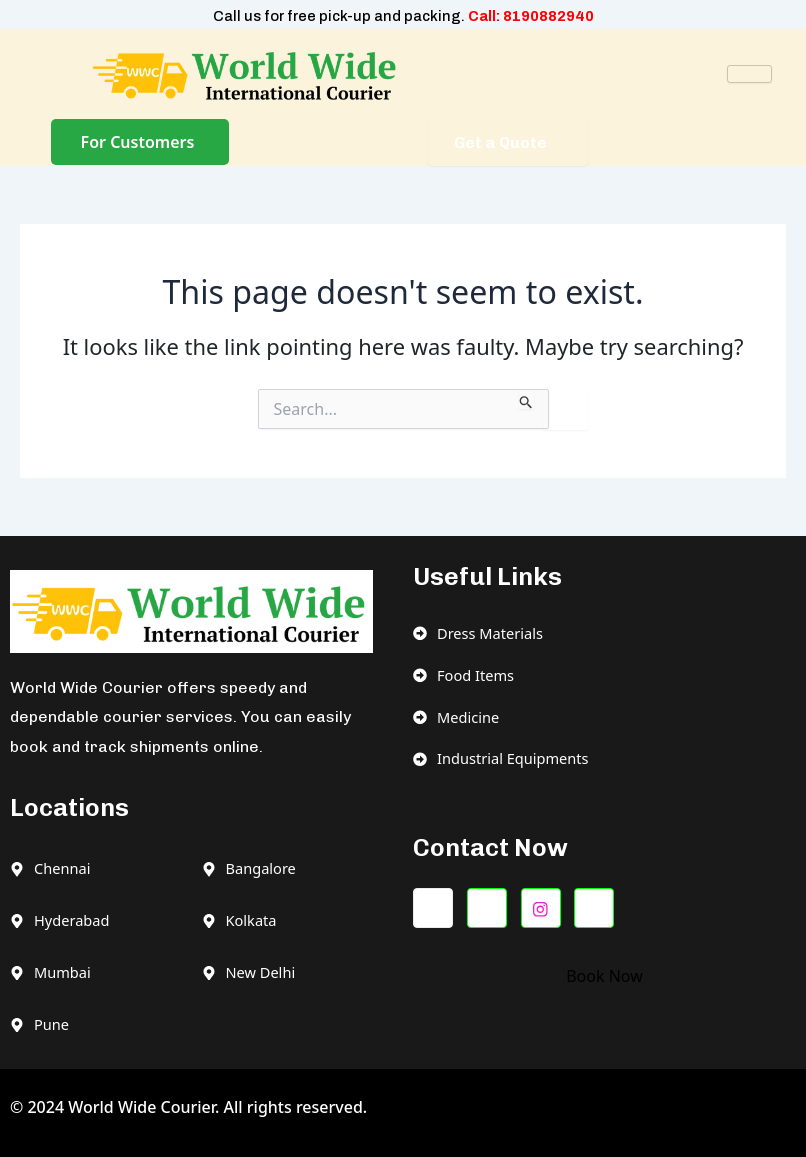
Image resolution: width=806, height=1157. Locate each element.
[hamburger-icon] (749, 74)
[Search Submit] (526, 399)
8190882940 (548, 16)
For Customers (138, 142)
